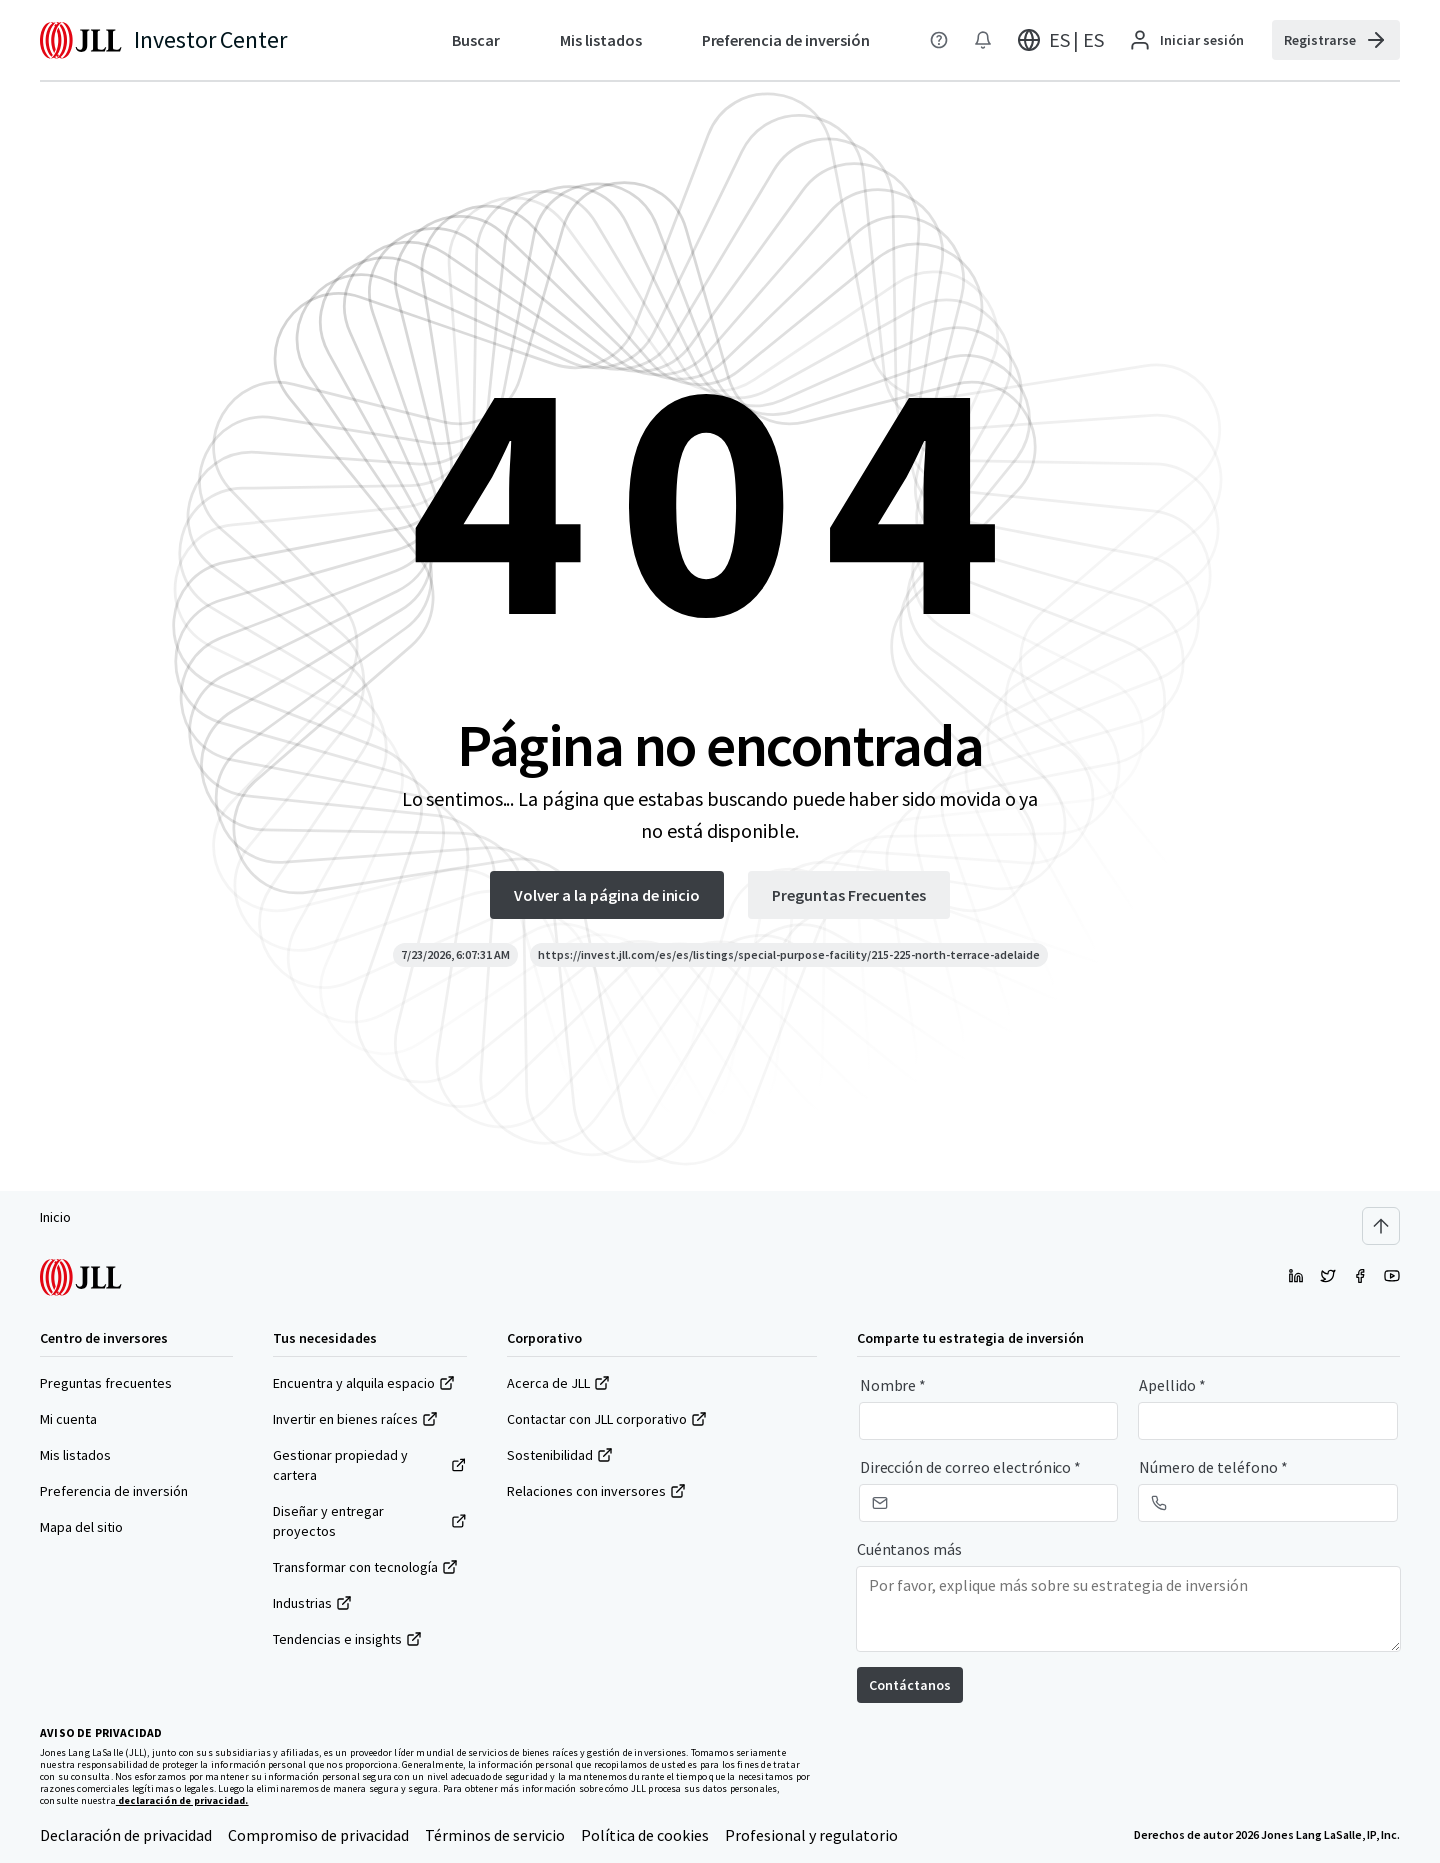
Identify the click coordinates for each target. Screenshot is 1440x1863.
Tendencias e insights (347, 1639)
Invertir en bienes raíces (355, 1419)
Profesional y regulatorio (811, 1835)
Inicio (55, 1217)
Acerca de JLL (558, 1383)
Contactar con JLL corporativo (607, 1419)
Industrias (312, 1603)
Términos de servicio (495, 1835)
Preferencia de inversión (114, 1491)
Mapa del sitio (81, 1527)
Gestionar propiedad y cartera (369, 1465)
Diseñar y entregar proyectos (369, 1521)
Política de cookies (645, 1835)
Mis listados (75, 1455)
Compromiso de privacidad (318, 1835)
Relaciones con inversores (596, 1491)
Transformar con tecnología (365, 1567)
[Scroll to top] (1381, 1226)
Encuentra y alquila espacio (364, 1383)
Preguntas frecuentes (106, 1383)
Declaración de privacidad (126, 1835)
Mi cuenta (68, 1419)
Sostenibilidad (560, 1455)
